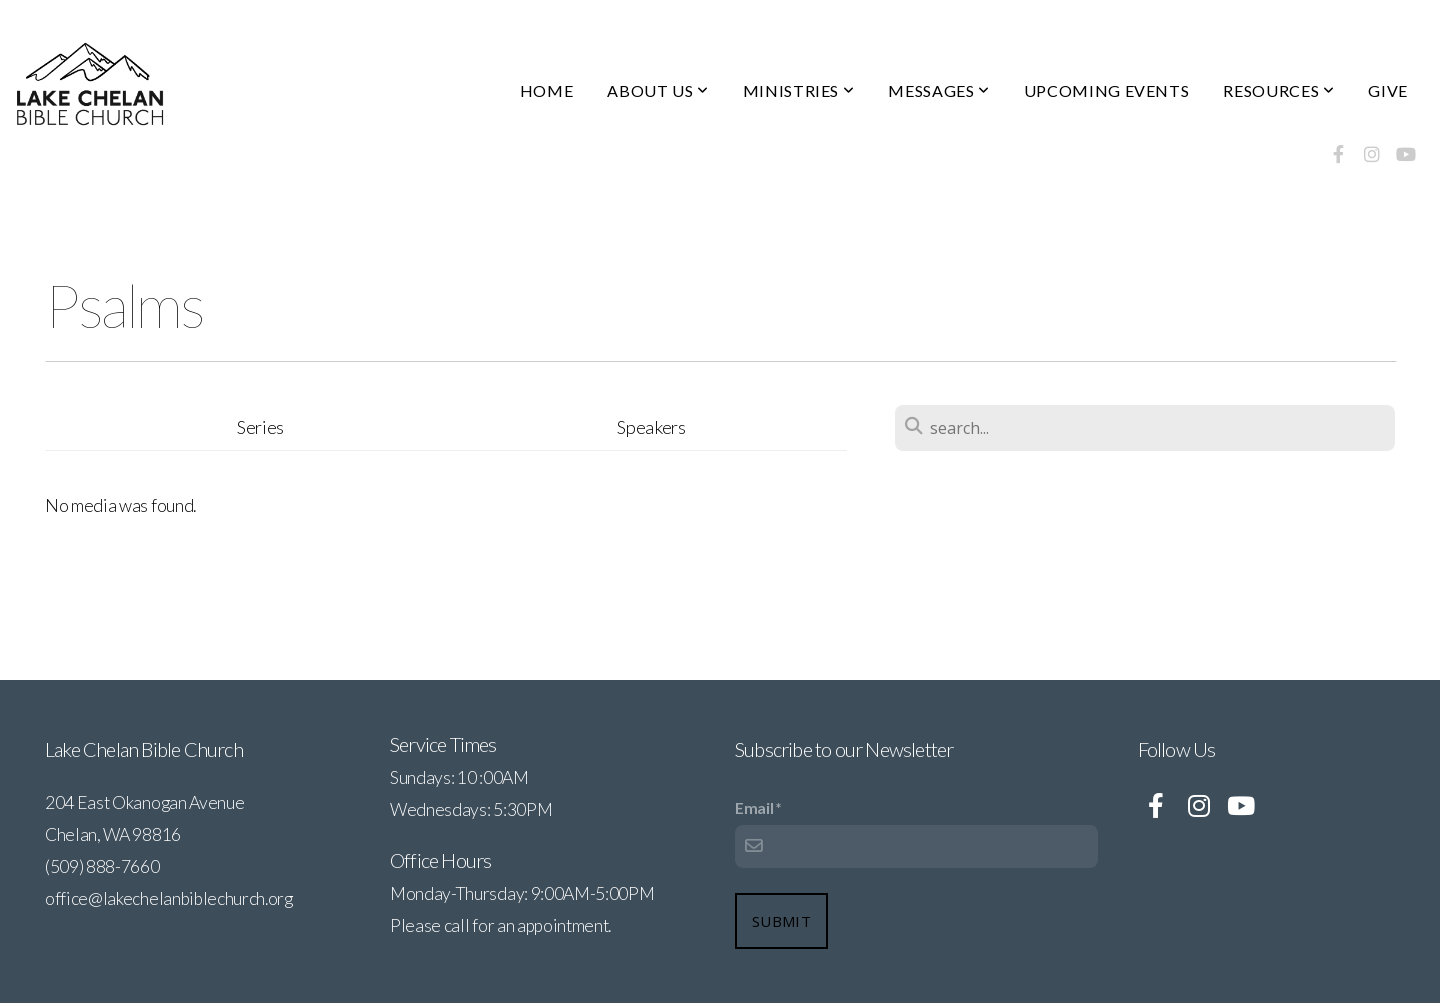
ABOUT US (657, 90)
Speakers (651, 427)
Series (260, 427)
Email (754, 807)
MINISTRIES (799, 90)
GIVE (1388, 90)
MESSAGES (938, 90)
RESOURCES (1278, 90)
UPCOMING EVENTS (1107, 90)
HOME (547, 90)
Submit (781, 921)
